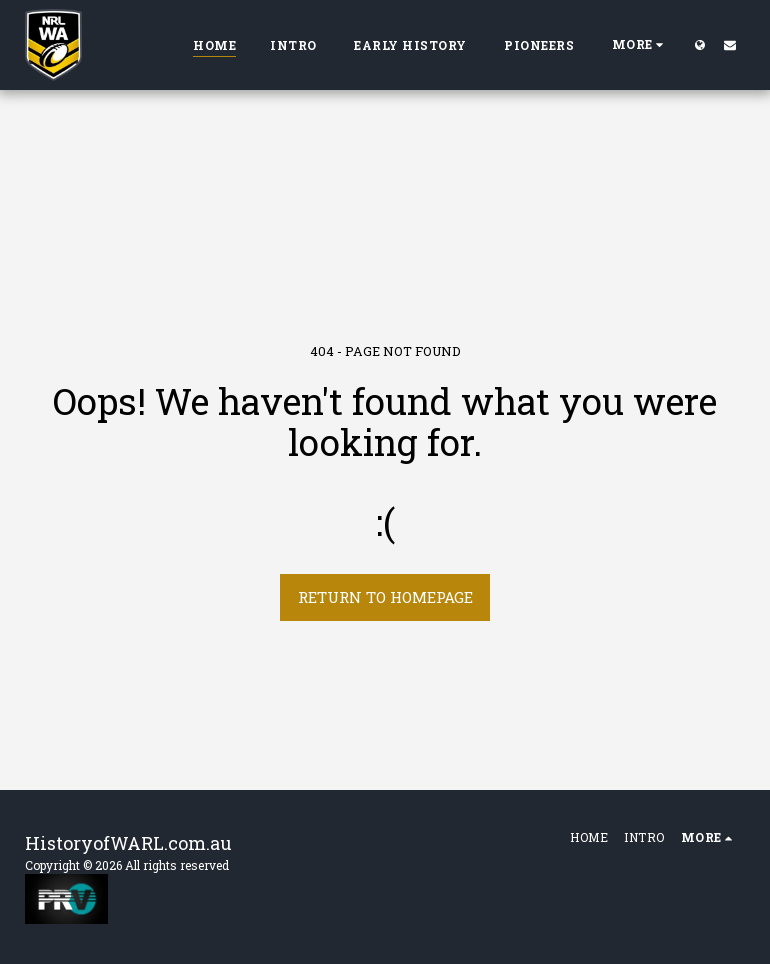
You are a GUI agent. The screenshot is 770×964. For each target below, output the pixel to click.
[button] (730, 44)
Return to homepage (385, 597)
